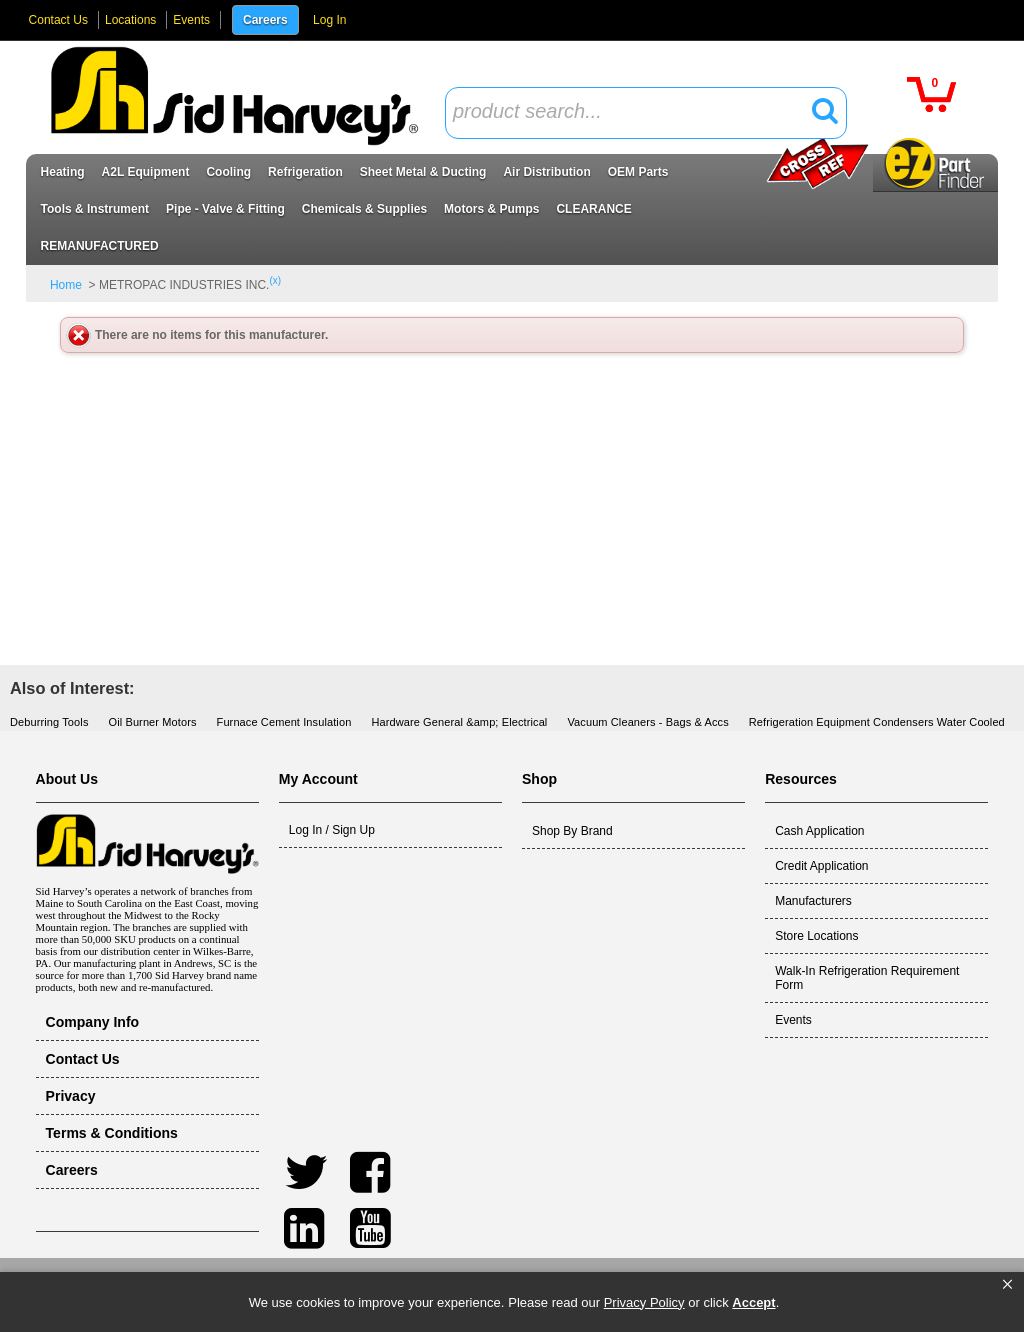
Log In (329, 20)
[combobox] (646, 113)
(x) (275, 280)
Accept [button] (753, 1302)
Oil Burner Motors (153, 722)
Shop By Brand (572, 831)
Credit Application (821, 866)
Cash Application (819, 831)
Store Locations (816, 936)
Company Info (93, 1022)
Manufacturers (813, 901)
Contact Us (58, 20)
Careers (265, 20)
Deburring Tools (49, 722)
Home (66, 285)
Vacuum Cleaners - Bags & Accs (647, 722)
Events (191, 20)
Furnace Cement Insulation (284, 722)
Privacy (71, 1096)
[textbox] (635, 112)
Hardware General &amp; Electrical (459, 722)
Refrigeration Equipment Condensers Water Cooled (877, 722)
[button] (1007, 1285)
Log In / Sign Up (332, 830)
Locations (130, 20)
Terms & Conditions (112, 1133)
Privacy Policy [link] (644, 1302)
